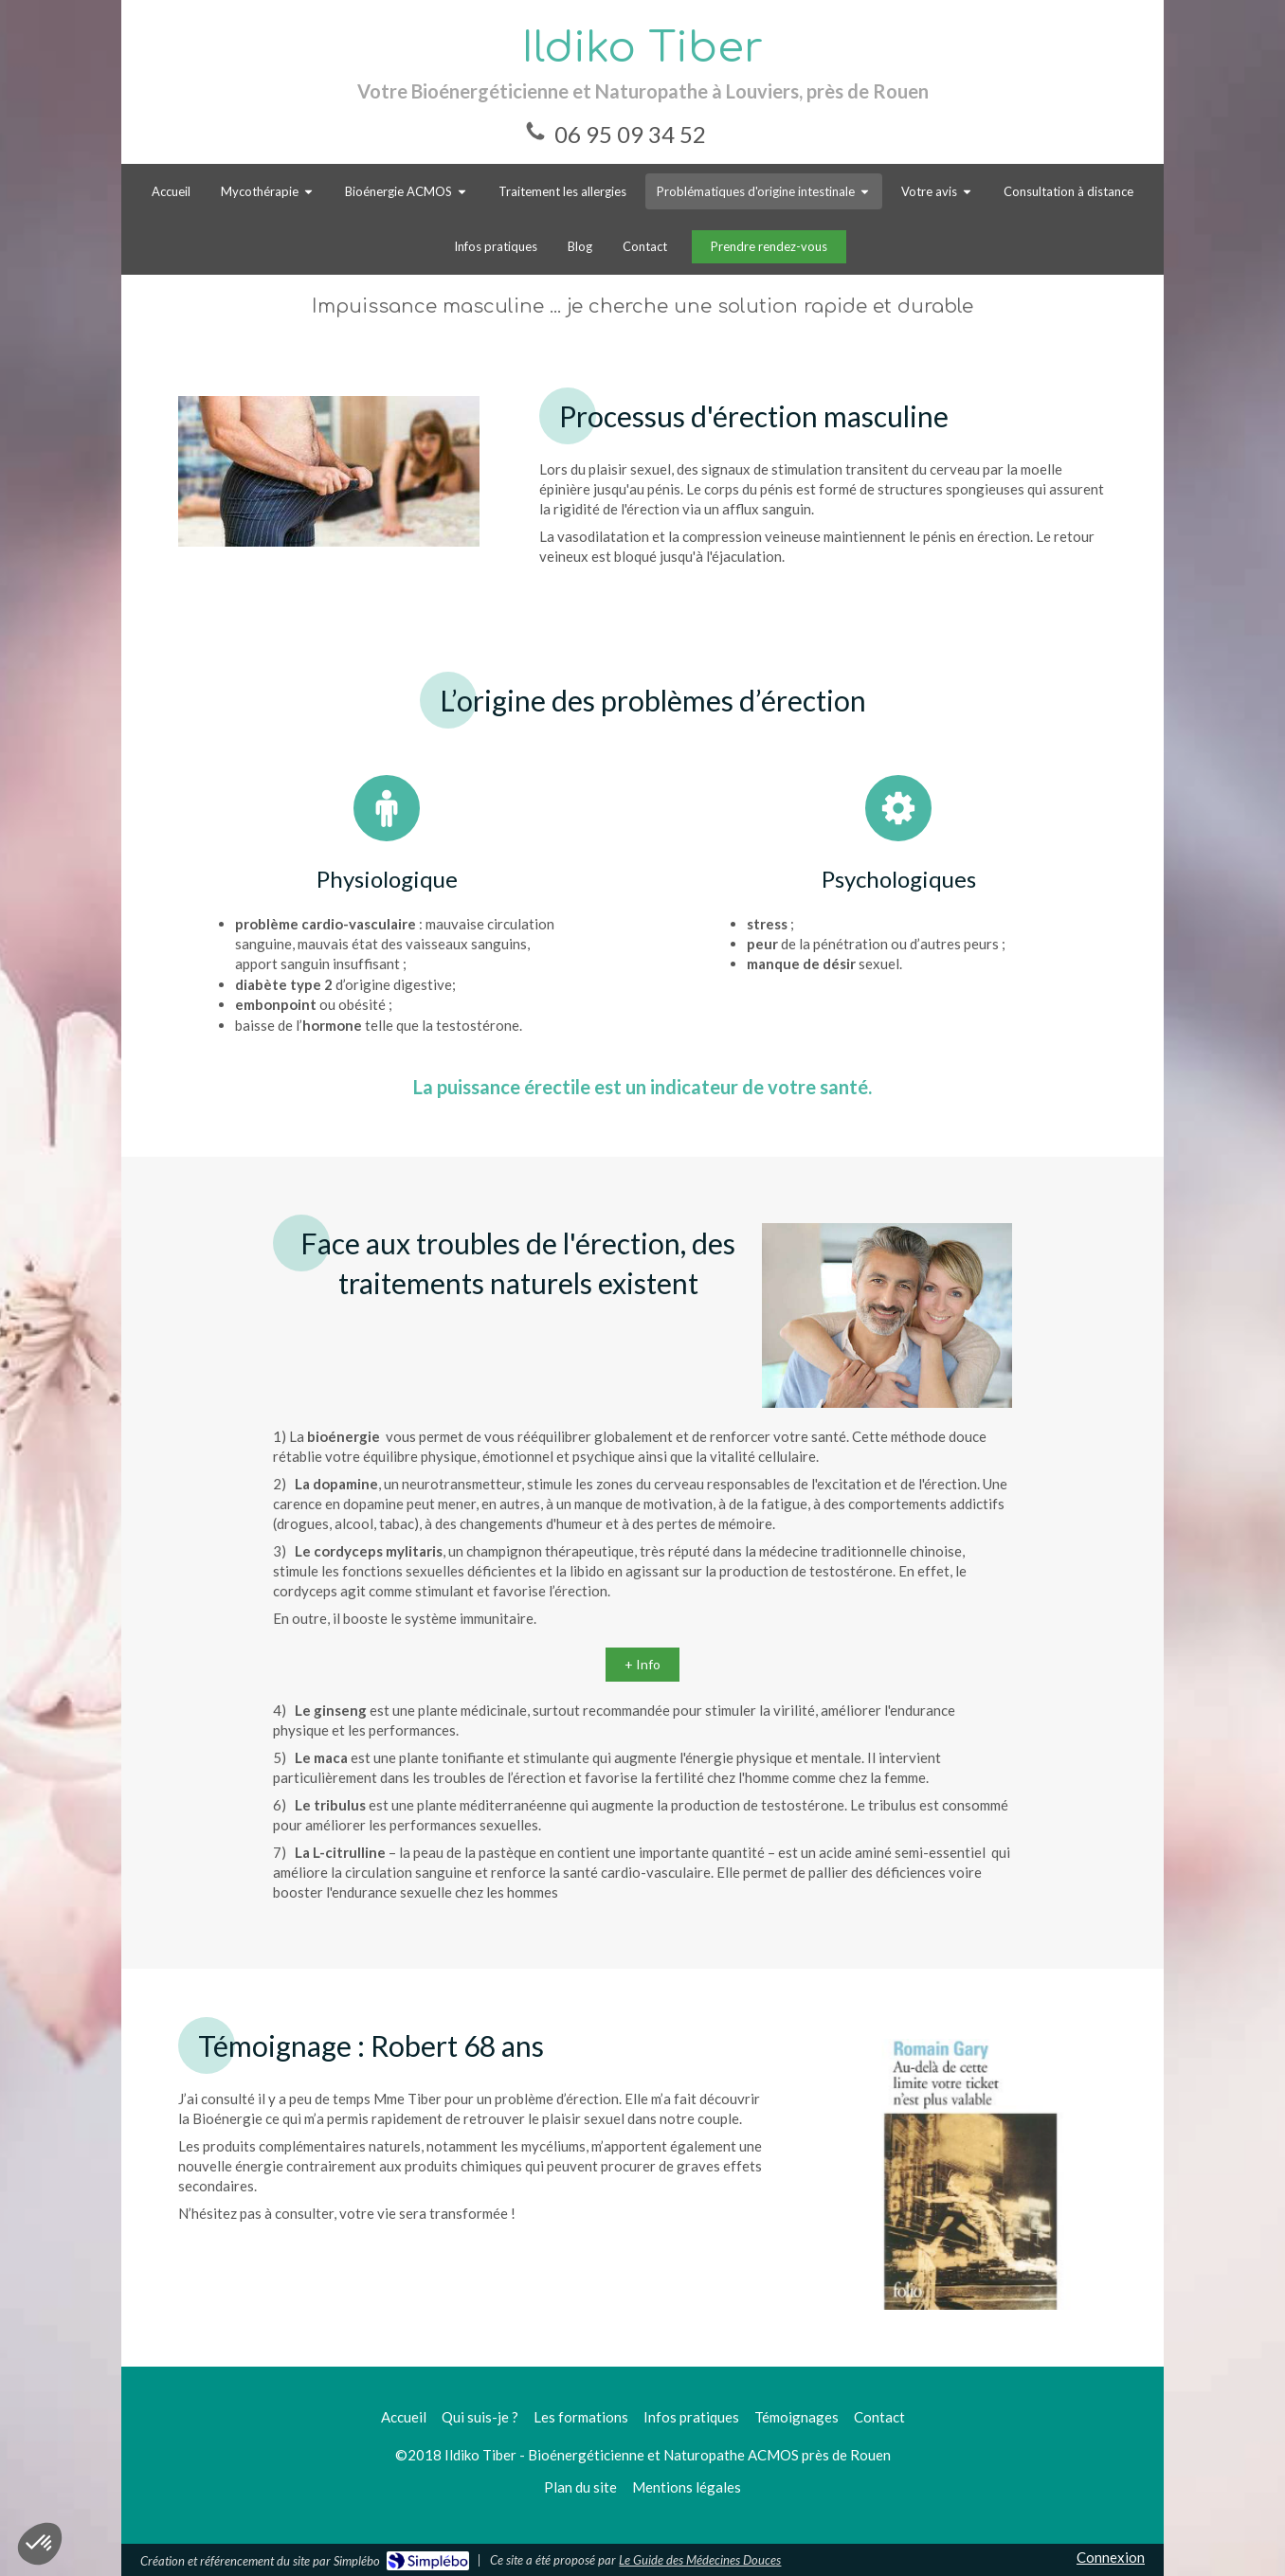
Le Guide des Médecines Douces (700, 2559)
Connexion (1111, 2557)
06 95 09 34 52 (630, 134)
